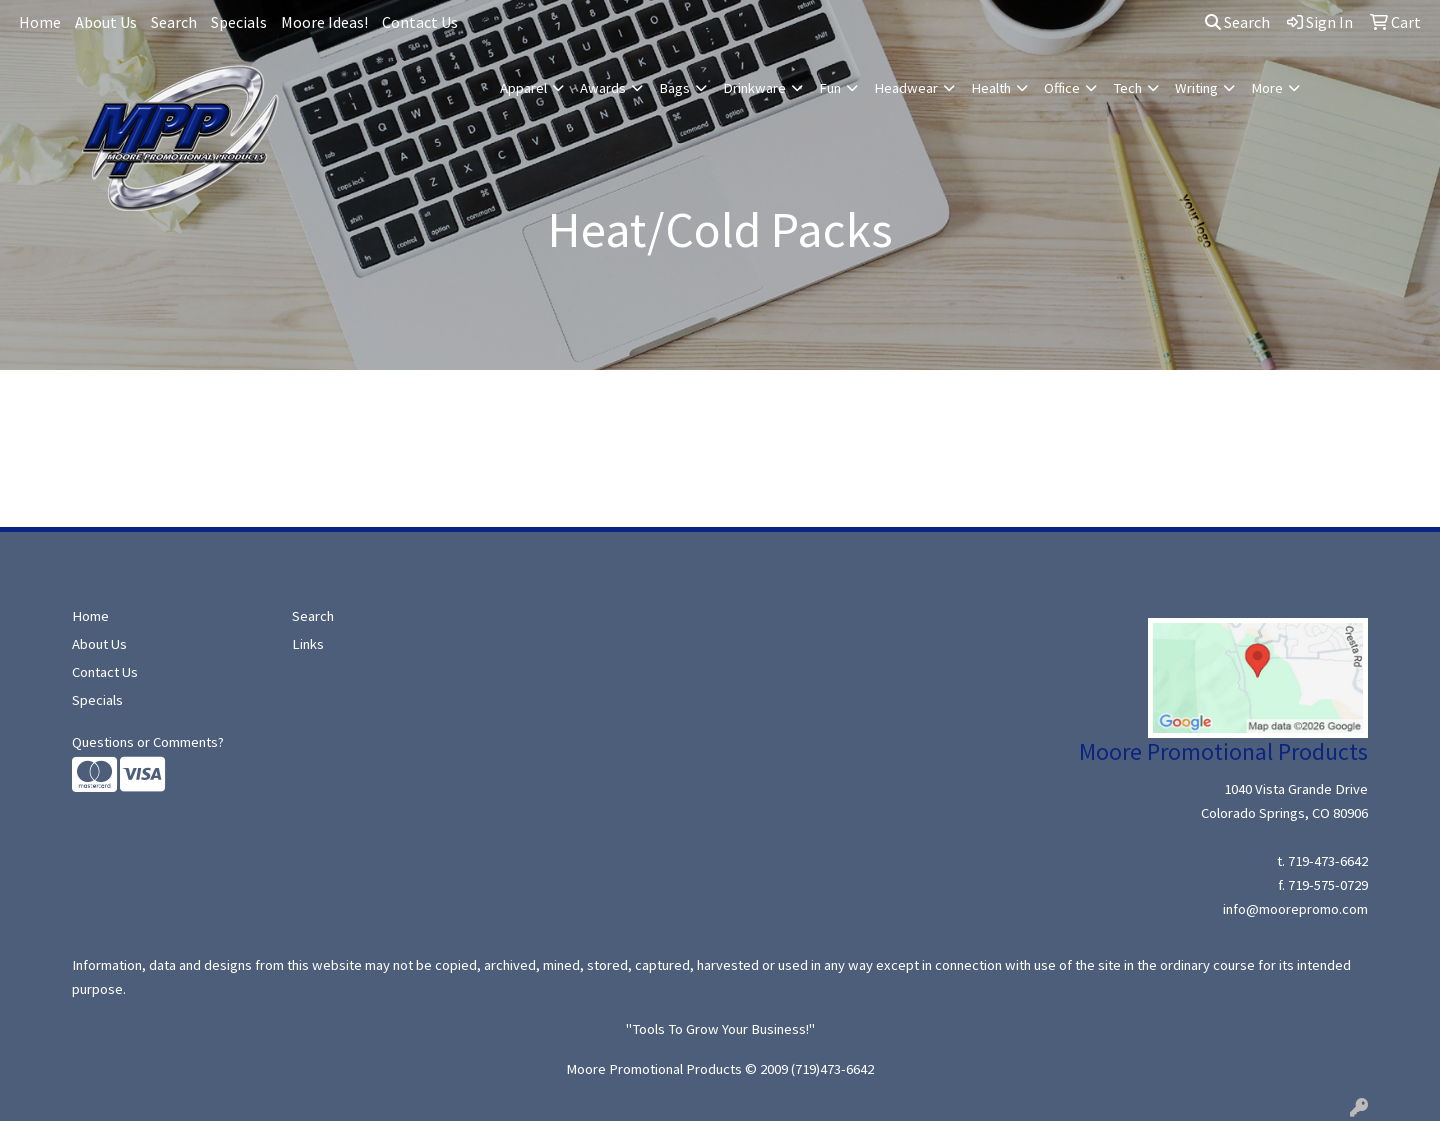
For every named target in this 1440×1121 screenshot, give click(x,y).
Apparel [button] (523, 88)
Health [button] (991, 88)
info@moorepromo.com (1295, 909)
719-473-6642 (1328, 861)
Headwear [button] (906, 88)
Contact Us (420, 22)
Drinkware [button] (754, 88)
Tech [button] (1127, 88)
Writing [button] (1196, 88)
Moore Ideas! (324, 22)
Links (308, 644)
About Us (106, 22)
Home (40, 22)
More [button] (1267, 88)
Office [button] (1062, 88)
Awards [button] (603, 88)
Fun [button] (830, 88)
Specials (239, 22)
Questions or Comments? (148, 742)
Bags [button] (674, 88)
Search (174, 22)
